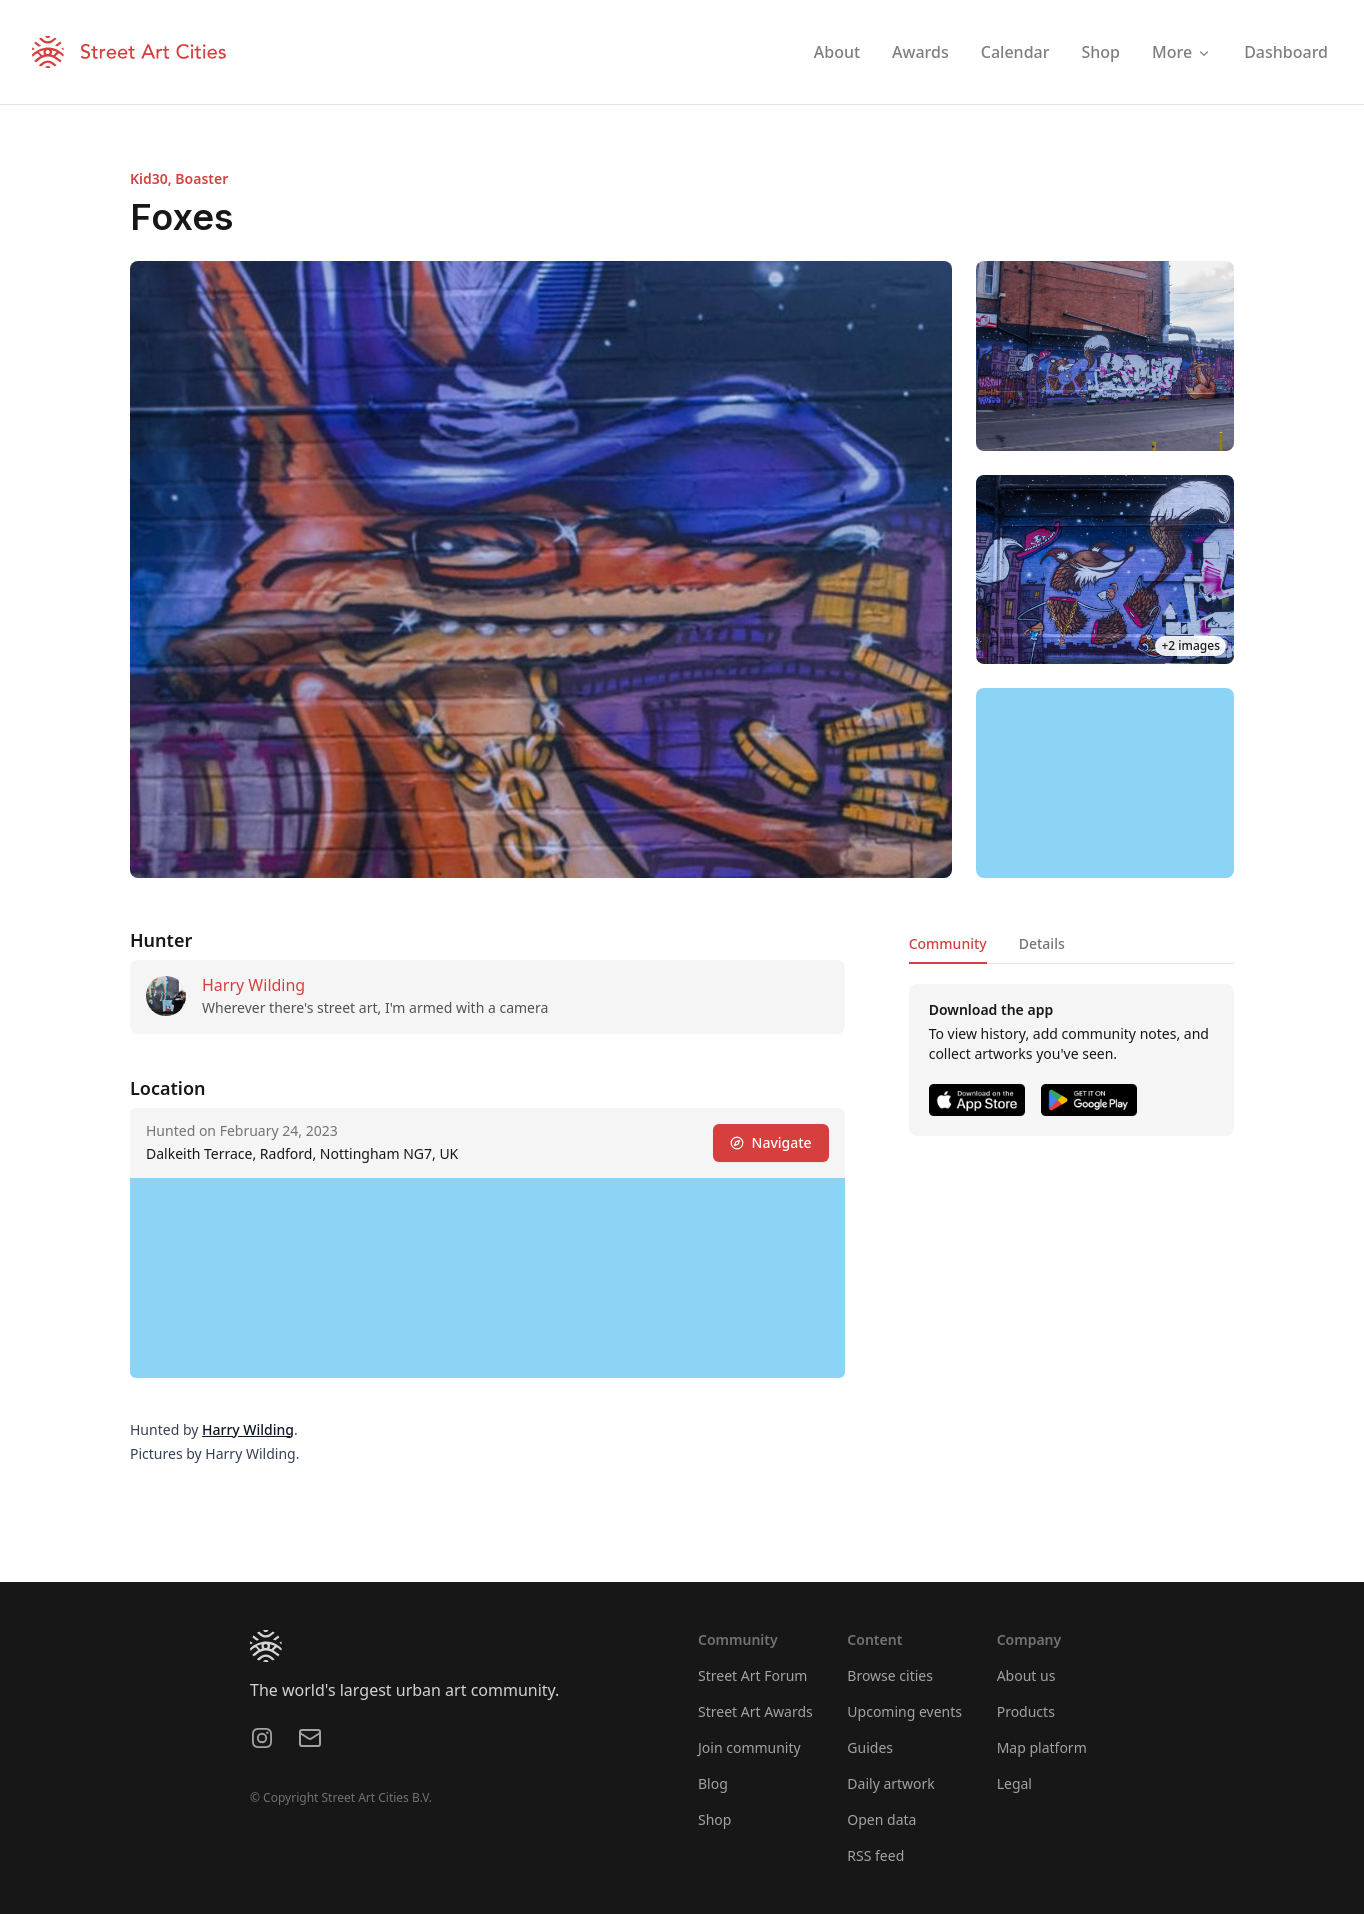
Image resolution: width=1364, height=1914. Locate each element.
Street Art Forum (752, 1675)
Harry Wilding (253, 985)
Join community (749, 1747)
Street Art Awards (755, 1711)
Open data (881, 1819)
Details (1042, 943)
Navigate (771, 1142)
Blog (713, 1783)
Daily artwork (891, 1783)
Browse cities (890, 1675)
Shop (714, 1819)
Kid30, (152, 178)
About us (1026, 1675)
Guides (870, 1747)
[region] (1105, 783)
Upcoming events (904, 1711)
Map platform (1042, 1747)
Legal (1014, 1783)
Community (948, 943)
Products (1026, 1711)
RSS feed (875, 1855)
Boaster (201, 178)
